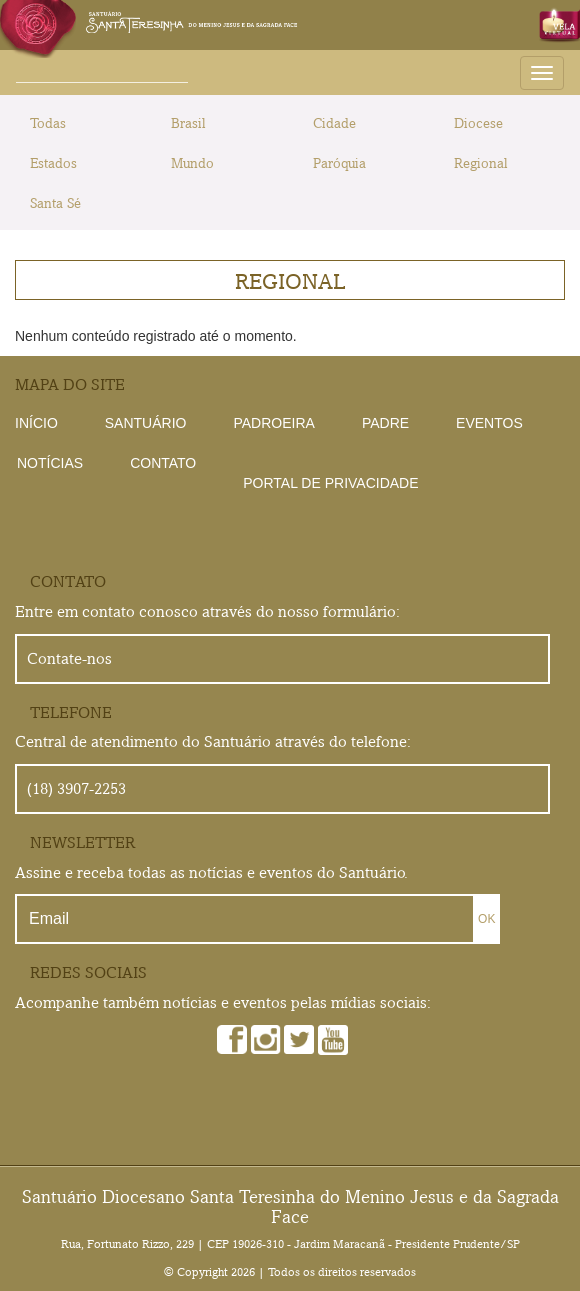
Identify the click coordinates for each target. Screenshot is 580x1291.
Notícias (50, 463)
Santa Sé (55, 203)
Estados (53, 163)
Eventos (489, 423)
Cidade (334, 123)
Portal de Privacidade (330, 483)
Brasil (188, 123)
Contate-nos (69, 658)
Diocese (478, 123)
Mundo (192, 163)
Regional (481, 163)
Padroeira (273, 423)
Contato (163, 463)
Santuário (146, 423)
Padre (385, 423)
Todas (48, 123)
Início (36, 423)
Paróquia (339, 163)
